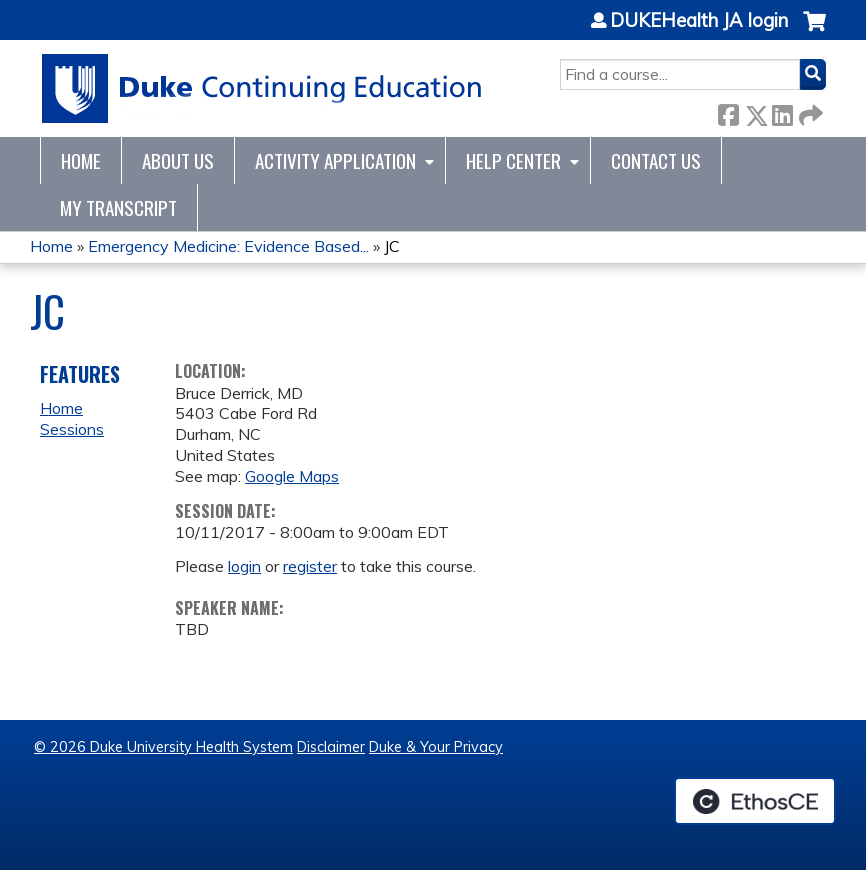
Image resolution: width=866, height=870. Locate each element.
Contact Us (656, 160)
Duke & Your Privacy (436, 747)
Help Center (513, 160)
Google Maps (292, 476)
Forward (809, 111)
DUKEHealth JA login (699, 21)
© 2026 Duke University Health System (163, 747)
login (244, 566)
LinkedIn (782, 111)
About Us (178, 160)
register (310, 566)
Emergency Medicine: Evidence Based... (228, 246)
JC (392, 246)
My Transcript (118, 207)
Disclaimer (331, 747)
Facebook (728, 111)
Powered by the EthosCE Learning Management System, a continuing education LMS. (755, 801)
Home (81, 160)
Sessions (72, 429)
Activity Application (335, 160)
